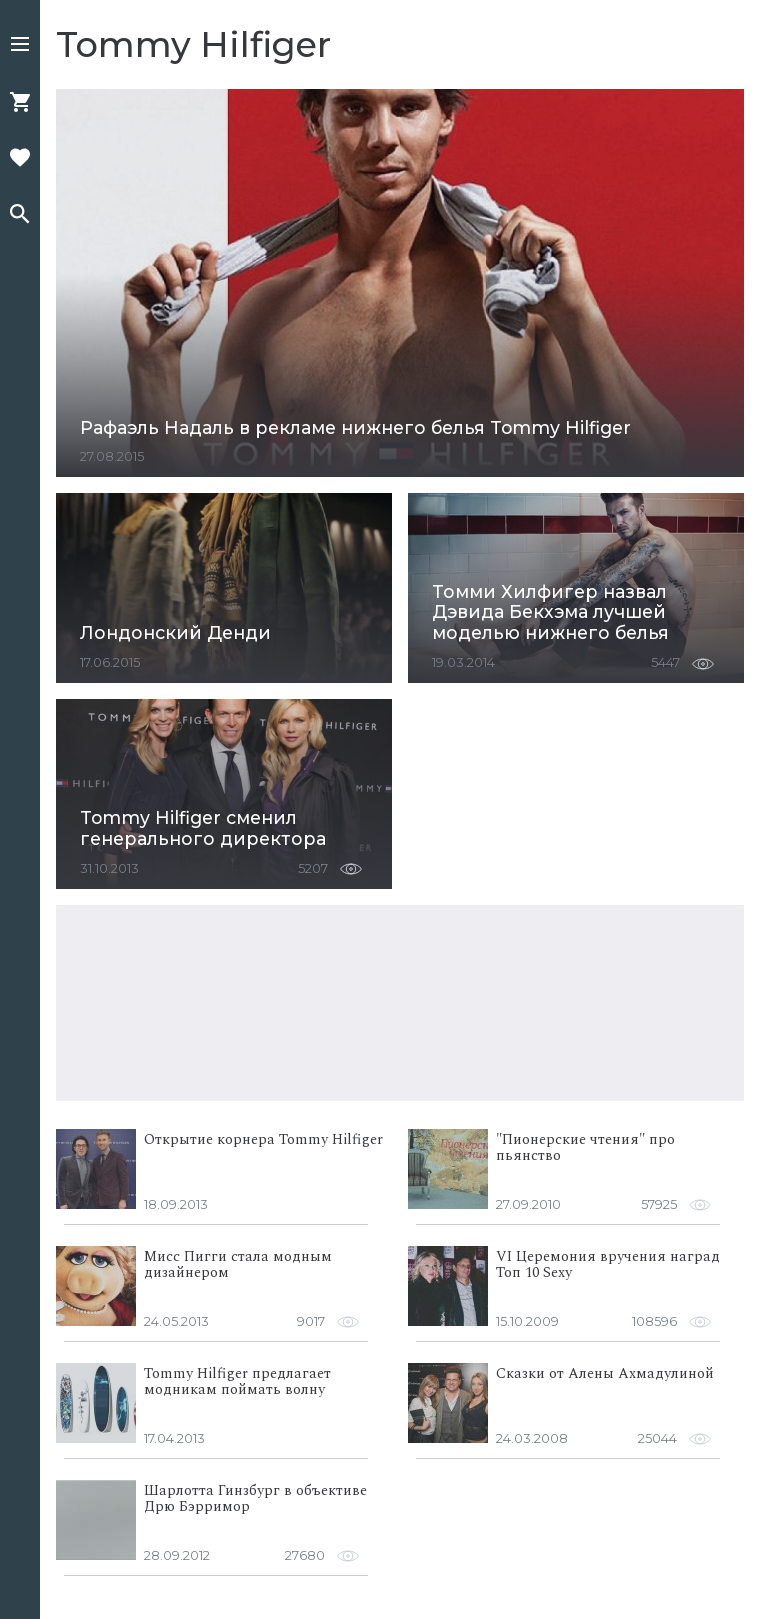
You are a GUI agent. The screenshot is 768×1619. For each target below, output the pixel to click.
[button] (20, 46)
